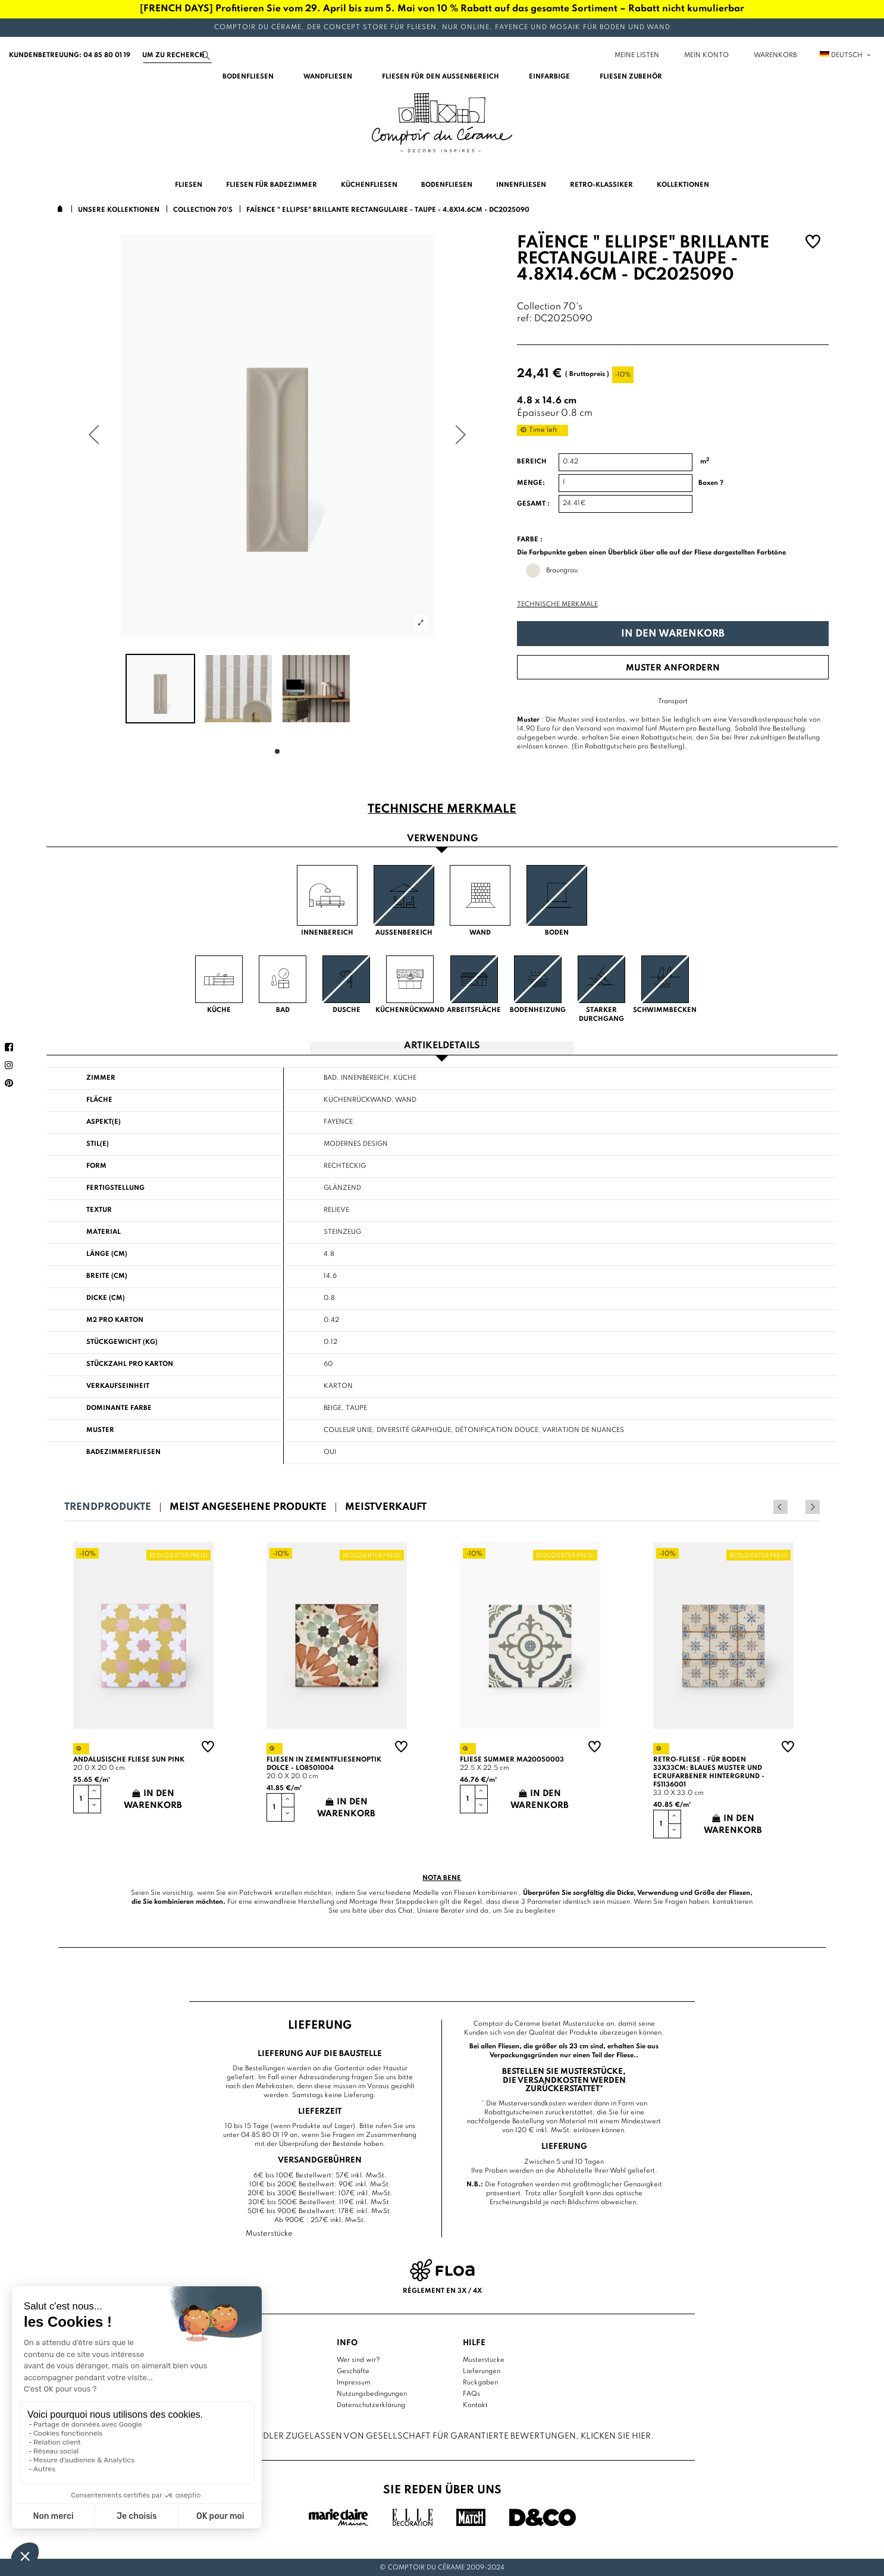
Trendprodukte (107, 1507)
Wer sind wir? (358, 2359)
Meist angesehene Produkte (248, 1507)
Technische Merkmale (557, 604)
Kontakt (475, 2404)
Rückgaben (480, 2382)
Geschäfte (353, 2370)
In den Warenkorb (673, 634)
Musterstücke (483, 2359)
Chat (405, 1910)
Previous (796, 1507)
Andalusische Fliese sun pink (128, 1759)
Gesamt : (533, 503)
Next (812, 1507)
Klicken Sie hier (616, 2435)
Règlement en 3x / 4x (442, 2290)
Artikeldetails (442, 1046)
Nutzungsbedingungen (372, 2393)
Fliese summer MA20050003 (512, 1759)
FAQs (471, 2393)
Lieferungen (481, 2370)
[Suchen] (177, 55)
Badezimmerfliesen (123, 1452)
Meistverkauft (386, 1507)
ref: (524, 319)
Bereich (532, 461)
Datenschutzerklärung (371, 2404)
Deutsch (846, 55)
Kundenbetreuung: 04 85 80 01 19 (69, 55)
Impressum (354, 2382)
